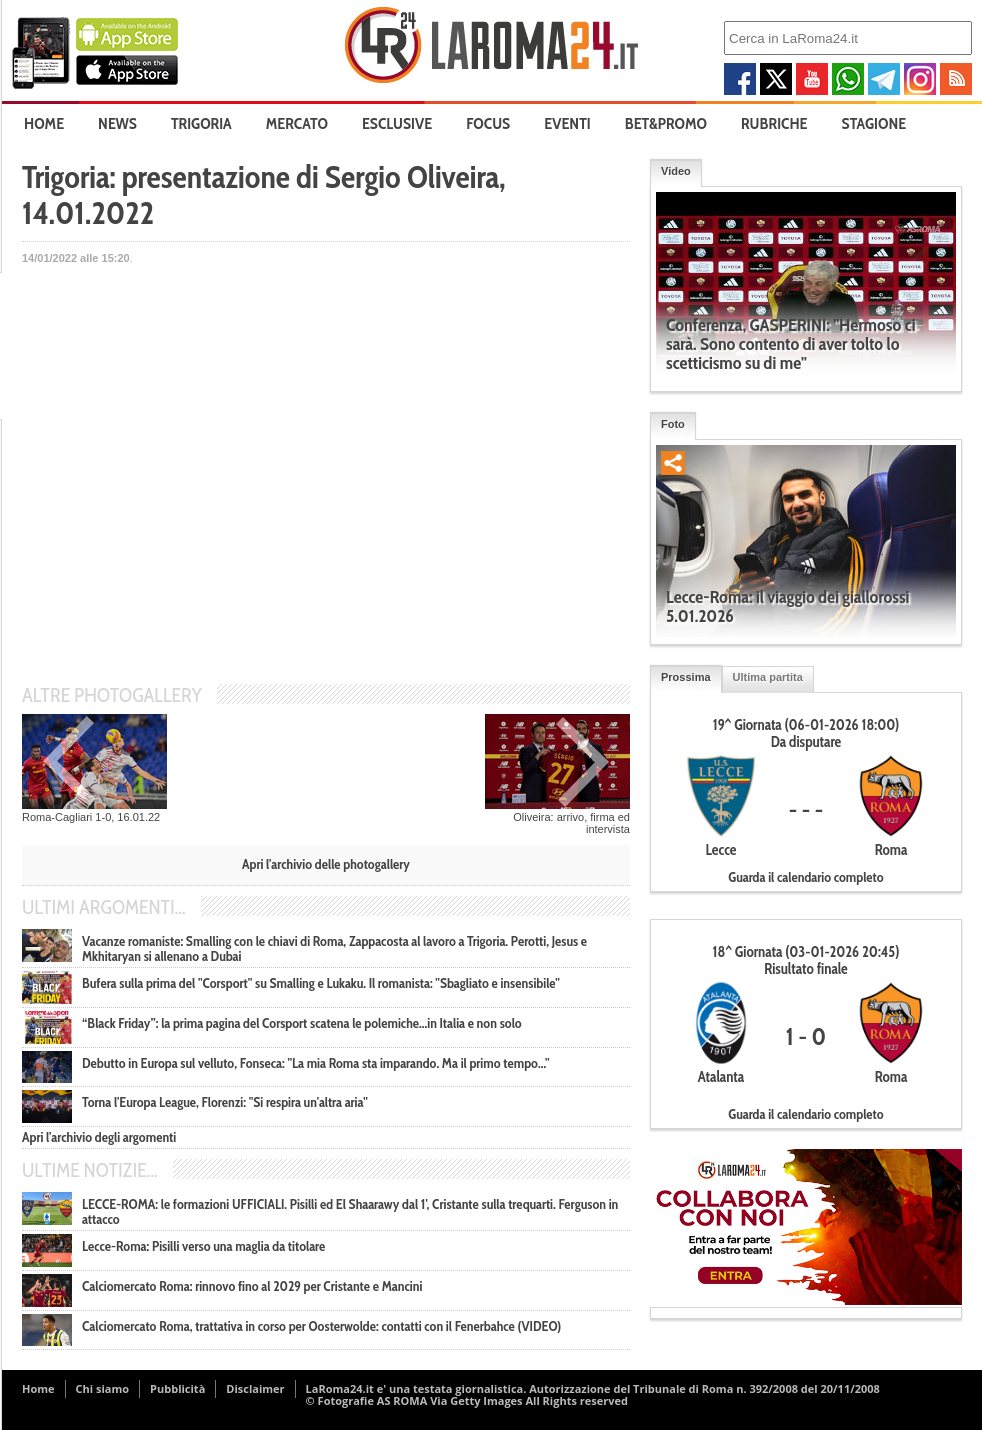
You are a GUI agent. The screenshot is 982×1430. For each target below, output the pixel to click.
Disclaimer (255, 1388)
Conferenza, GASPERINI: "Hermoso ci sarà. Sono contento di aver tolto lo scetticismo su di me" (790, 344)
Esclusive (397, 123)
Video (676, 171)
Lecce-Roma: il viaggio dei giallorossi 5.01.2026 (787, 606)
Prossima (686, 677)
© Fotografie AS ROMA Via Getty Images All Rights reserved (467, 1400)
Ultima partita (768, 677)
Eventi (567, 123)
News (117, 123)
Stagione (874, 123)
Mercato (297, 123)
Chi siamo (103, 1388)
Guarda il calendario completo (805, 877)
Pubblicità (177, 1388)
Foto (673, 424)
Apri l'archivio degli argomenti (99, 1137)
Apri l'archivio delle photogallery (326, 864)
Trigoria (201, 123)
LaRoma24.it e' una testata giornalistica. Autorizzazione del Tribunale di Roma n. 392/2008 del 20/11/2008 (593, 1388)
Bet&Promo (666, 123)
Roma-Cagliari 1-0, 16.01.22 (91, 817)
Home (44, 123)
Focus (488, 123)
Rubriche (774, 123)
